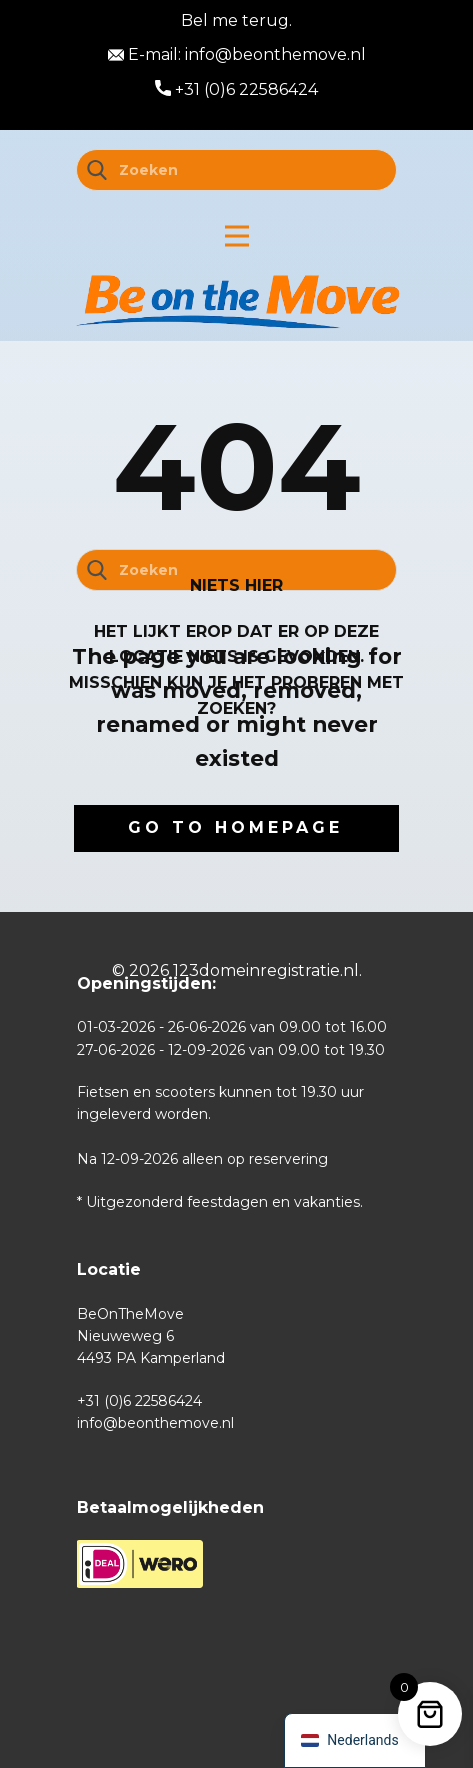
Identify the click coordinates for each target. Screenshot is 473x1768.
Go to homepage (235, 827)
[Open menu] (237, 236)
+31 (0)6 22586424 (236, 90)
